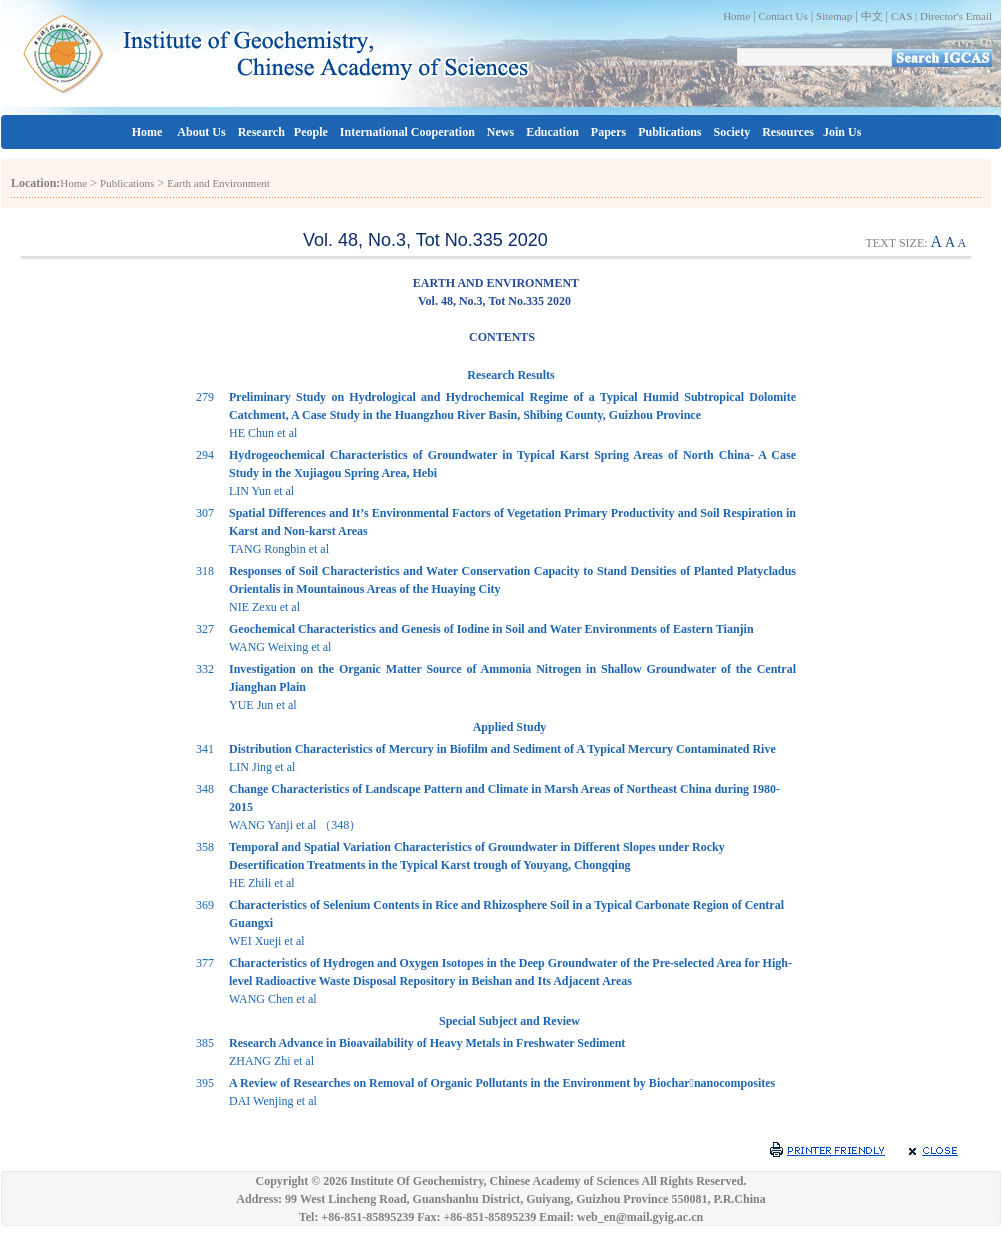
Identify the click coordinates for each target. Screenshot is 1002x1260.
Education (552, 132)
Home (736, 16)
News (500, 132)
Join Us (842, 132)
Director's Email (956, 16)
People (311, 132)
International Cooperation (407, 132)
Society (732, 132)
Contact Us (782, 16)
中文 (872, 16)
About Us (201, 132)
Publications (669, 132)
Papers (608, 132)
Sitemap (834, 16)
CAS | (905, 16)
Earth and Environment (218, 183)
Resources (788, 132)
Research (261, 132)
